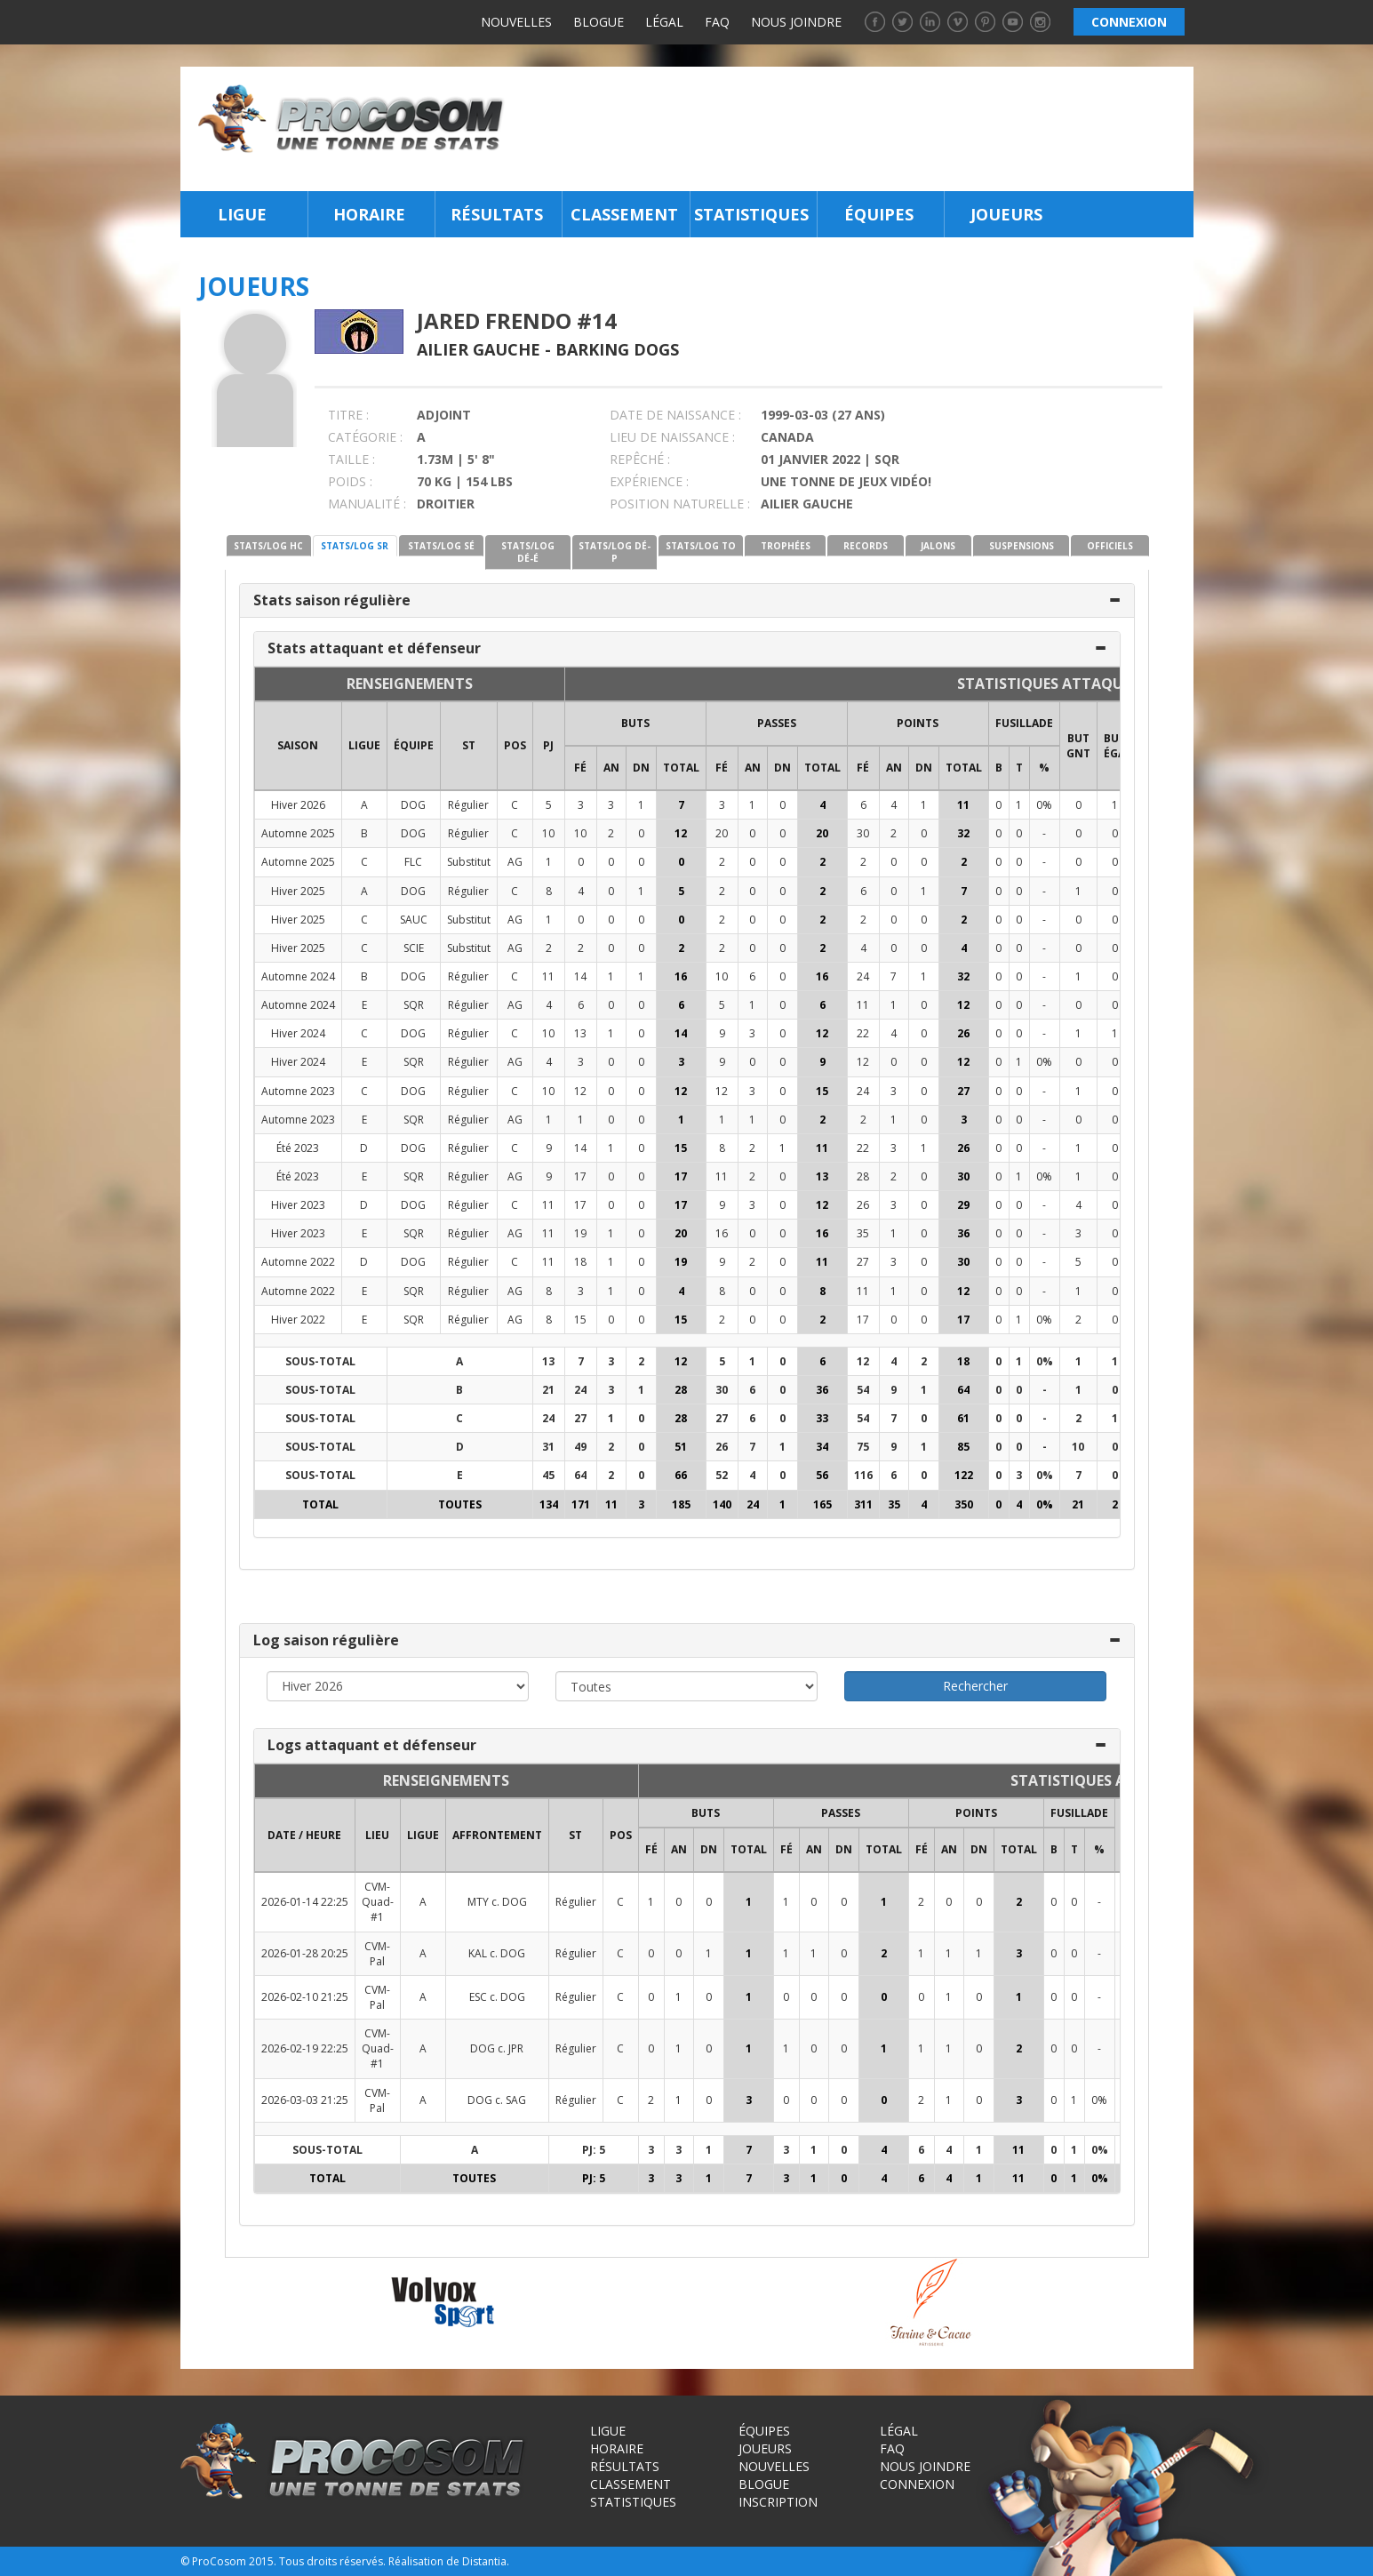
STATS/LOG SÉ (441, 546)
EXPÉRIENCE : (649, 481)
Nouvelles (516, 21)
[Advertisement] (853, 128)
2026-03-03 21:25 (304, 2100)
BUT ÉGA (1115, 746)
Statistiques (751, 214)
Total (681, 767)
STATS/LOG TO (701, 546)
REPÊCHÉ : (640, 459)
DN (641, 767)
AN (611, 767)
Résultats (497, 214)
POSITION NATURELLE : (680, 503)
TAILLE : (351, 459)
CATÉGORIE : (365, 436)
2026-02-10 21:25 (304, 1996)
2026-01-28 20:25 (304, 1953)
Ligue (242, 214)
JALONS (938, 546)
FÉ (580, 767)
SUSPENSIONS (1021, 546)
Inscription (778, 2501)
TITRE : (348, 414)
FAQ (717, 21)
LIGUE (364, 745)
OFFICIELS (1110, 546)
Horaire (369, 214)
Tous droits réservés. (332, 2561)
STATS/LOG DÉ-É (528, 552)
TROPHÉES (785, 546)
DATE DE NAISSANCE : (675, 414)
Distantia (484, 2561)
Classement (624, 214)
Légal (664, 21)
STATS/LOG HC (268, 546)
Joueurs (1006, 214)
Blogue (598, 21)
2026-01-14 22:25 (304, 1901)
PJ (548, 745)
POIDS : (350, 481)
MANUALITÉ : (367, 503)
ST (468, 745)
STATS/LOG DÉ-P (615, 552)
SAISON (297, 745)
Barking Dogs (617, 349)
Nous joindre (796, 21)
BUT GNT (1078, 746)
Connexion (917, 2484)
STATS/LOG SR (354, 546)
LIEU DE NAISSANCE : (672, 436)
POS (515, 745)
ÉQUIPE (414, 745)
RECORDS (865, 546)
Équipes (879, 214)
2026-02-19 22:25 (304, 2048)
